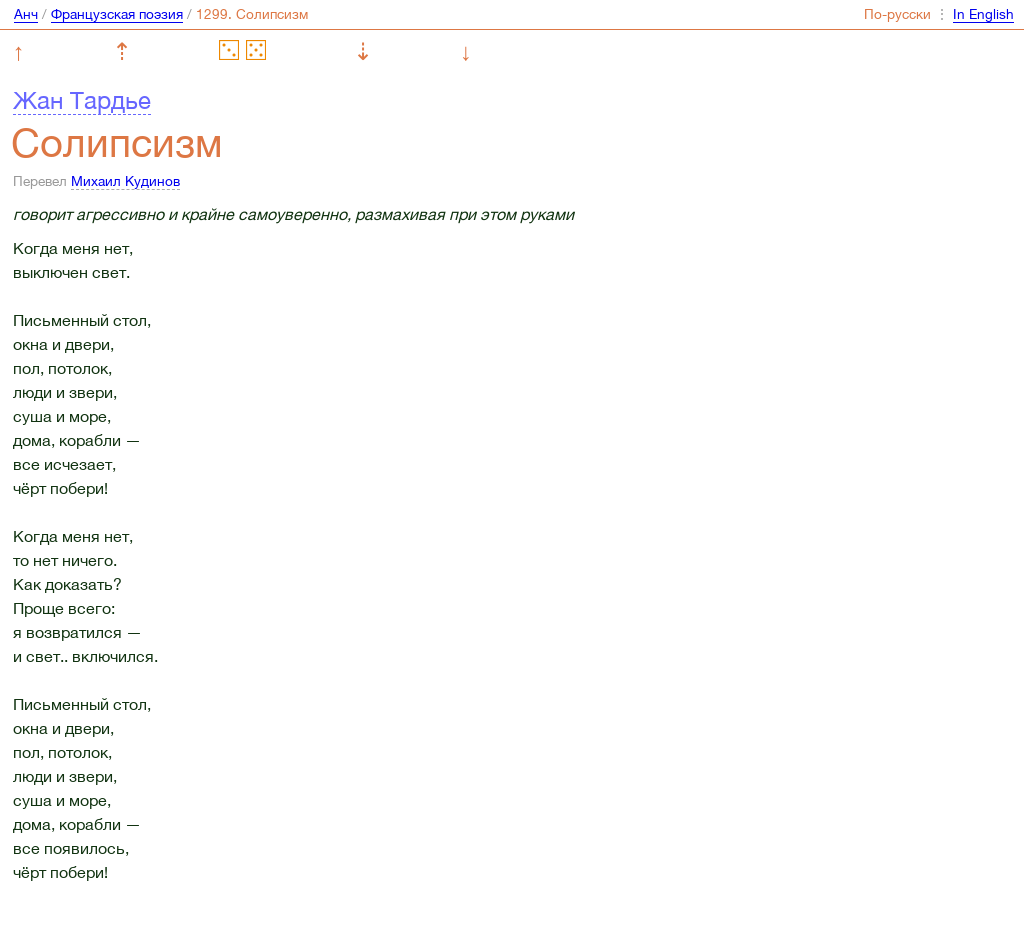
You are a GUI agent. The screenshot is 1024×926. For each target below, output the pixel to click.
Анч (26, 14)
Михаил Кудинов (125, 181)
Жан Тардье (82, 100)
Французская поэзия (117, 14)
